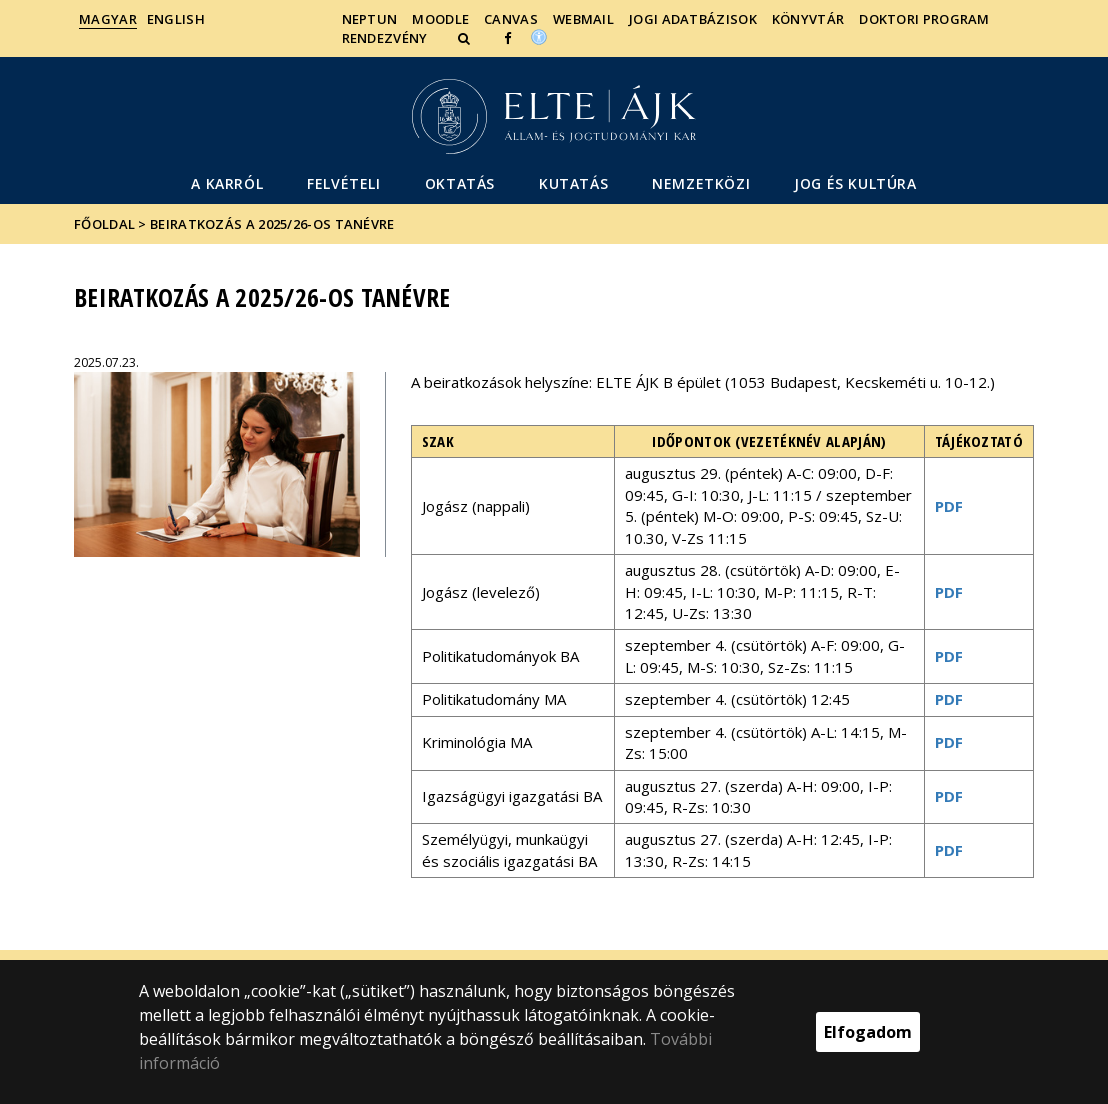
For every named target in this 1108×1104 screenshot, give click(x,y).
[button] (466, 38)
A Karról (227, 183)
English (176, 19)
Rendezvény (385, 38)
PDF (949, 506)
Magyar (108, 19)
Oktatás (460, 183)
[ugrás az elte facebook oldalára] (507, 38)
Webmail (583, 19)
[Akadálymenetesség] (539, 36)
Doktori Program (924, 19)
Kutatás (573, 183)
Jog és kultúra (855, 183)
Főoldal (106, 224)
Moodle (440, 19)
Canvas (511, 19)
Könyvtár (808, 19)
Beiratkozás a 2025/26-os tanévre (272, 224)
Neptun (370, 19)
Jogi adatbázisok (693, 19)
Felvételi (343, 183)
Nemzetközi (701, 183)
